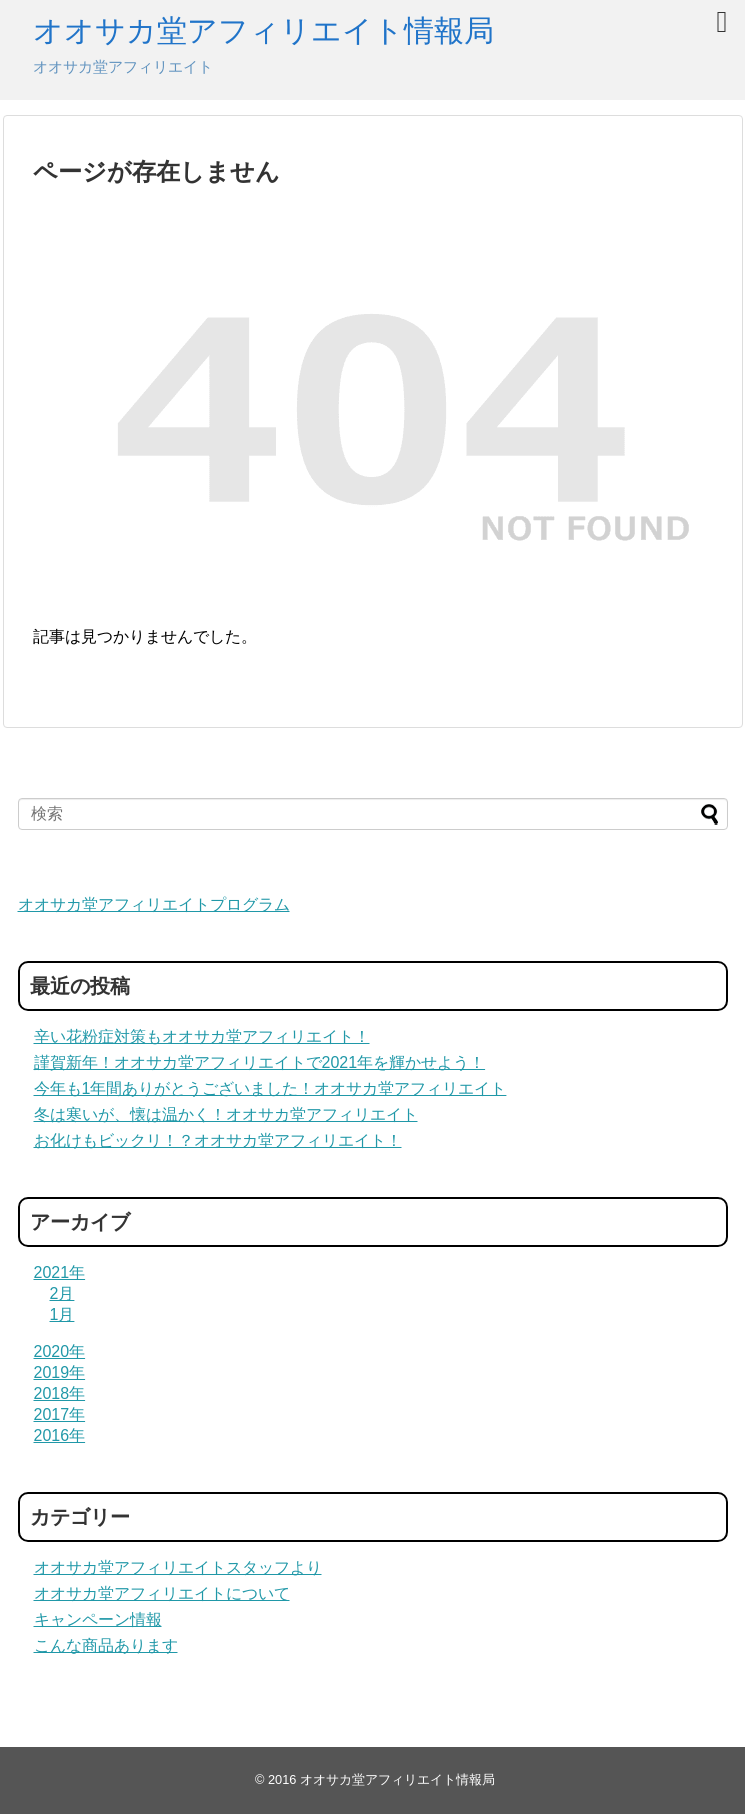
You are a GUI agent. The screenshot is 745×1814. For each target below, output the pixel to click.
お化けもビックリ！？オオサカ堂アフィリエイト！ (218, 1140)
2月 (62, 1293)
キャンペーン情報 (98, 1619)
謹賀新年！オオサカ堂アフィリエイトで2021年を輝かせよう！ (260, 1062)
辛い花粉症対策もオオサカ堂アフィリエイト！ (202, 1036)
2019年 (60, 1372)
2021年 (60, 1272)
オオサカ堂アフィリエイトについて (162, 1593)
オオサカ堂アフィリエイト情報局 (263, 30)
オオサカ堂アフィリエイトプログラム (154, 904)
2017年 (60, 1414)
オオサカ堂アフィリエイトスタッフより (178, 1567)
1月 (62, 1314)
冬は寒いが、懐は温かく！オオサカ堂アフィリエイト (226, 1114)
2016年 (60, 1435)
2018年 (60, 1393)
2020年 (60, 1351)
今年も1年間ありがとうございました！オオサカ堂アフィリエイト (270, 1088)
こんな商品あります (106, 1645)
